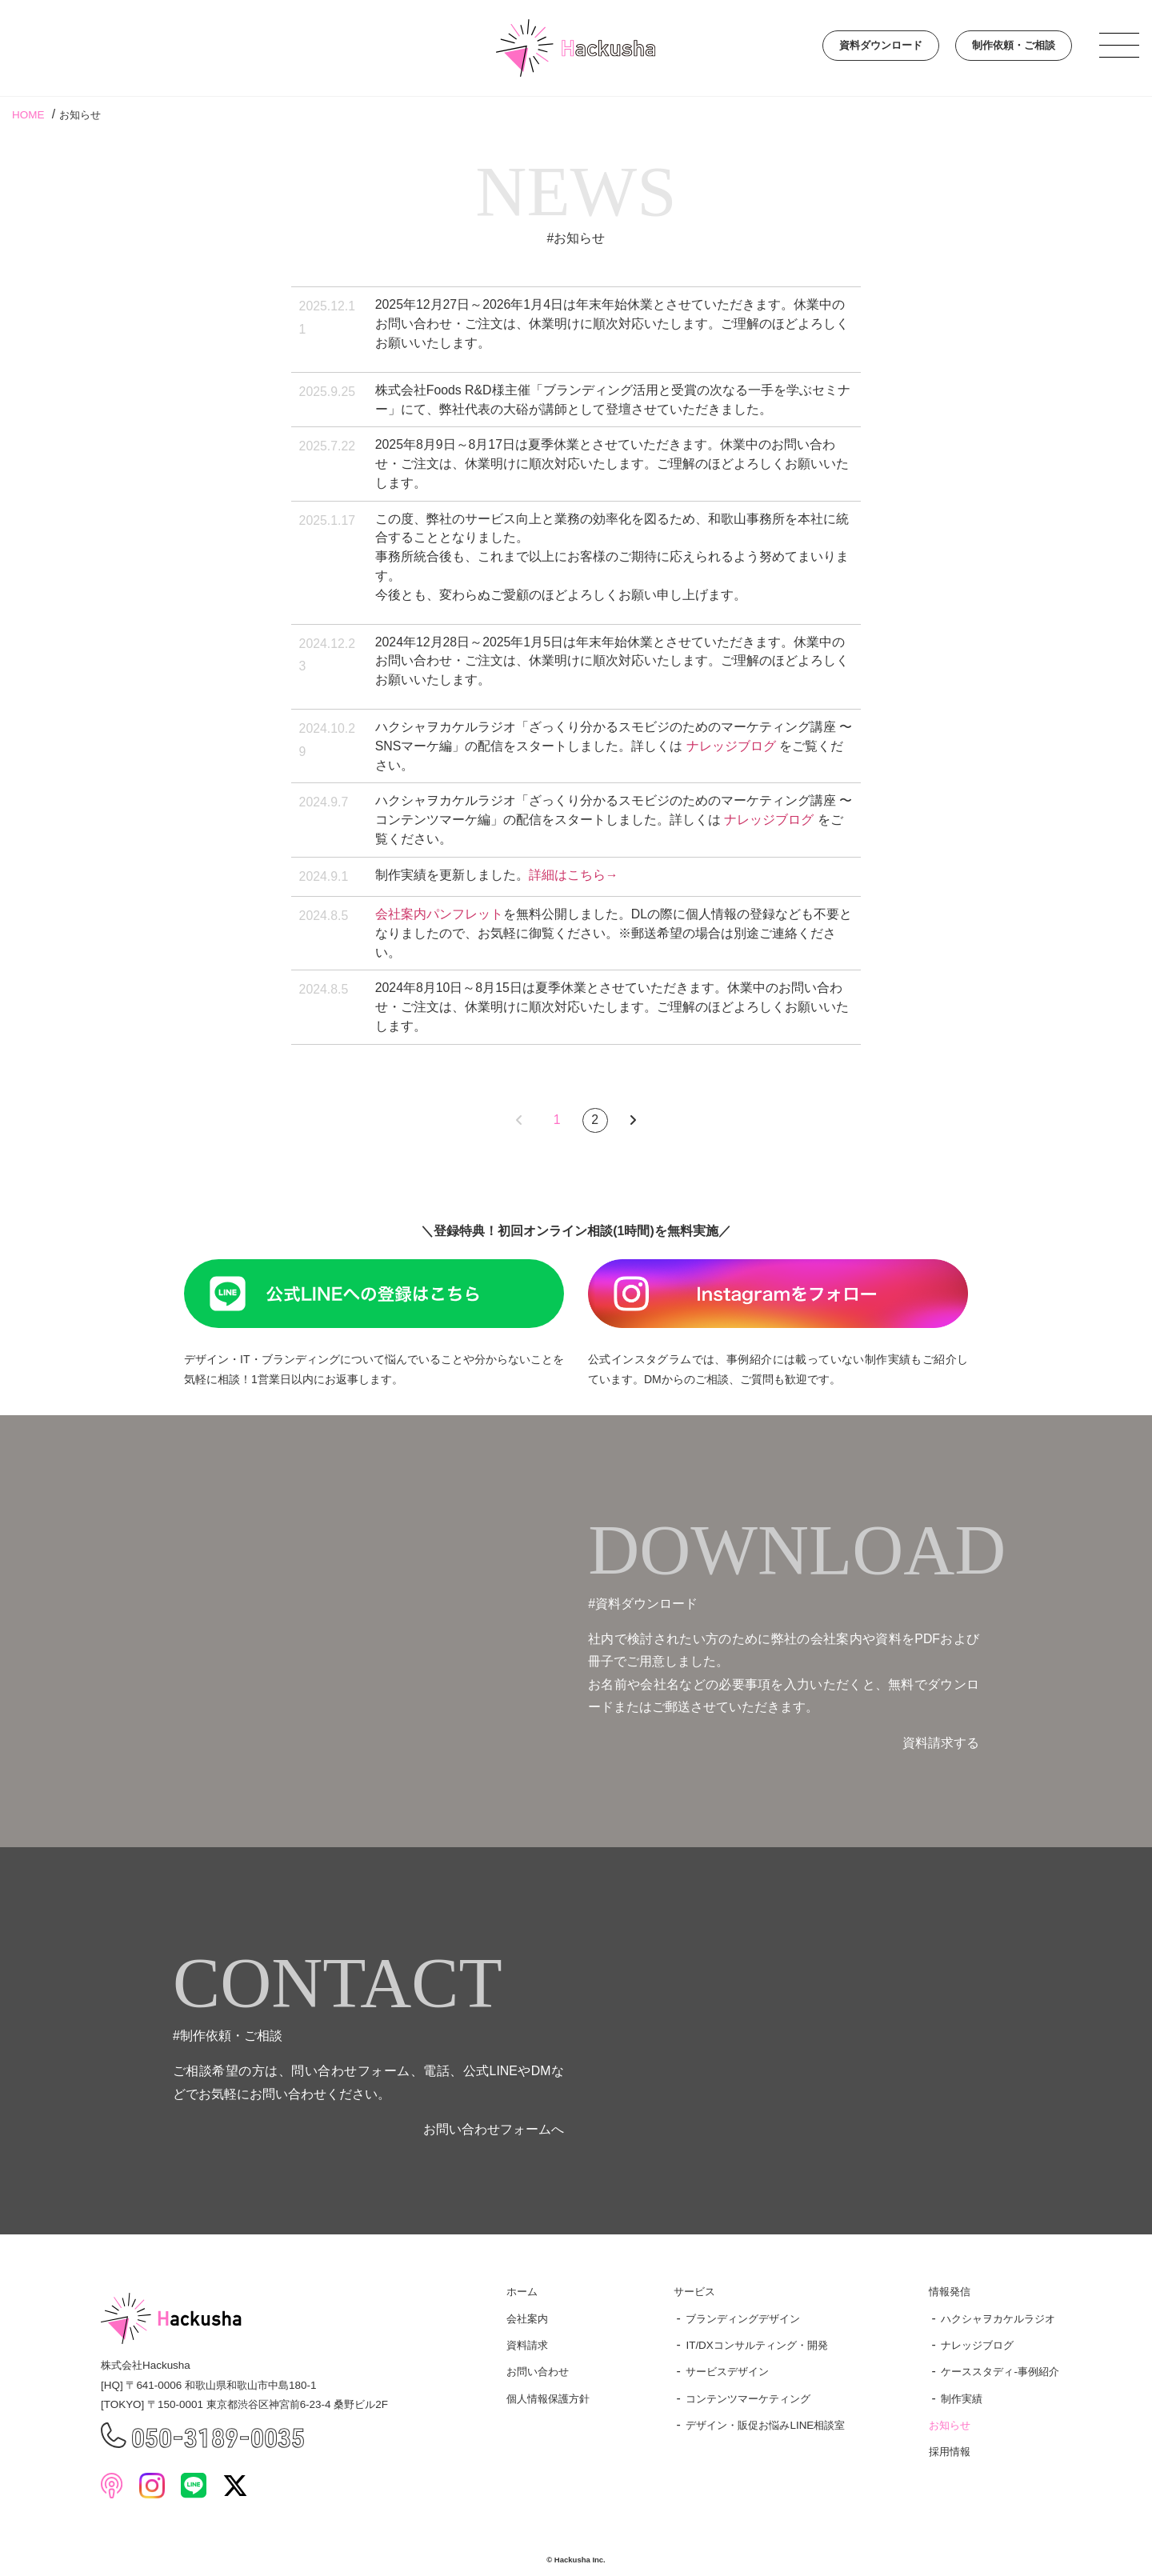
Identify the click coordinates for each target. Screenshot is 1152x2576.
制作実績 (961, 2399)
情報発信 (949, 2292)
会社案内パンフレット (439, 914)
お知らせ (949, 2425)
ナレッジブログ (731, 746)
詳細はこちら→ (573, 875)
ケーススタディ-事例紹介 (999, 2372)
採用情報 (949, 2452)
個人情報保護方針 (548, 2399)
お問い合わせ (537, 2372)
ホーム (522, 2292)
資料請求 (527, 2345)
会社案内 (527, 2319)
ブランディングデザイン (743, 2319)
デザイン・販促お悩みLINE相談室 (765, 2425)
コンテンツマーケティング (748, 2399)
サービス (694, 2292)
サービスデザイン (727, 2372)
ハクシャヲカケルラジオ (998, 2319)
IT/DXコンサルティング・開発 (756, 2345)
